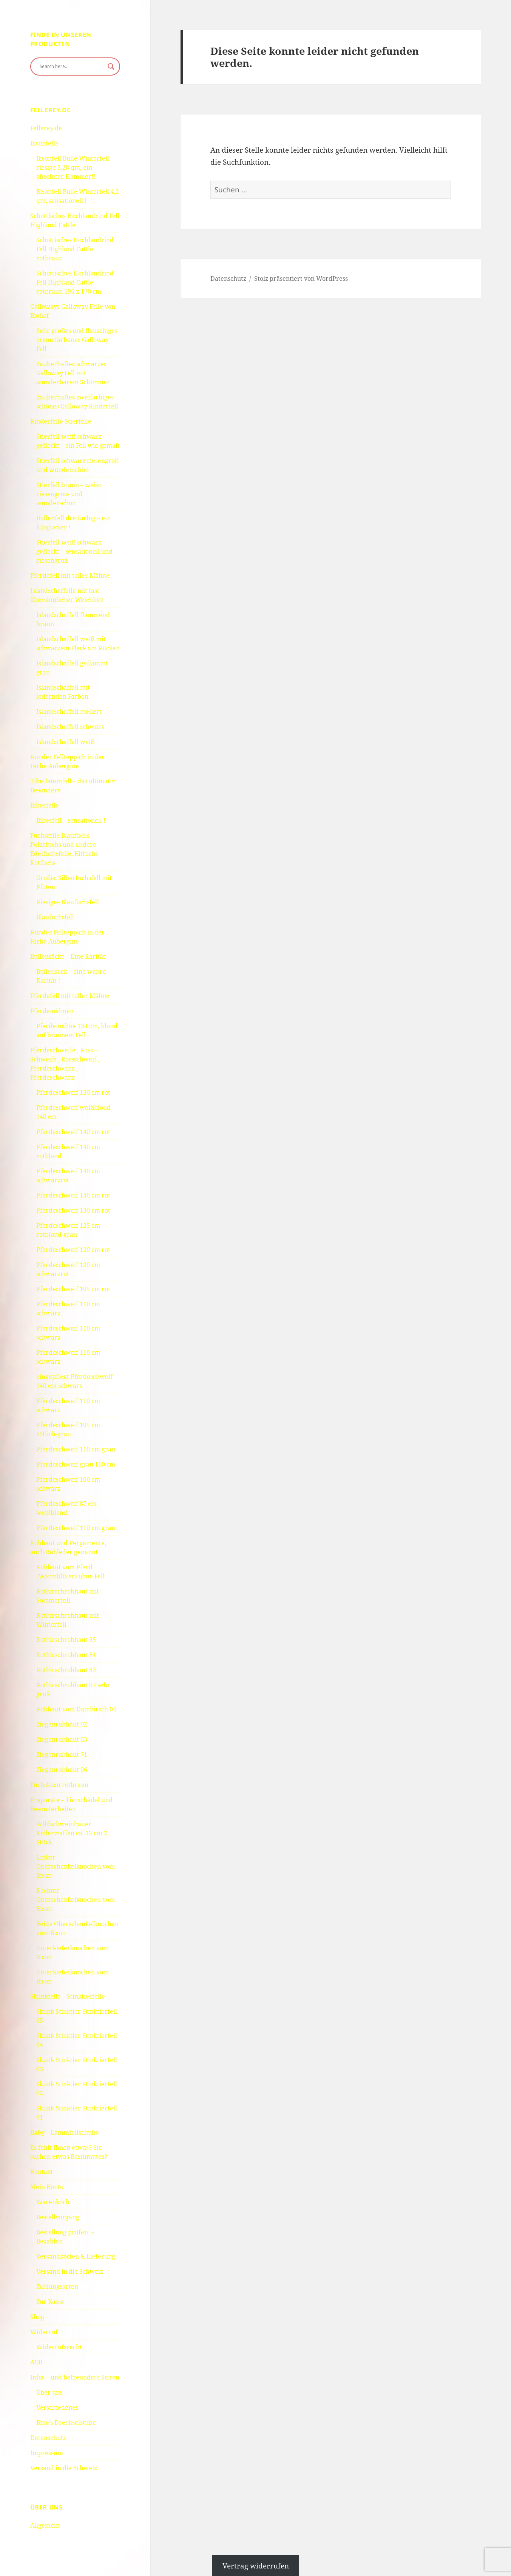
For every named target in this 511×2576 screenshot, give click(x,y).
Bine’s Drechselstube (66, 2422)
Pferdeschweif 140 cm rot (73, 1132)
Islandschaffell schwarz (70, 727)
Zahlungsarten (57, 2286)
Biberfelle (44, 805)
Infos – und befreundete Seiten (74, 2377)
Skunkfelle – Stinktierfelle (67, 1996)
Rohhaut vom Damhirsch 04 (76, 1709)
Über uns (49, 2392)
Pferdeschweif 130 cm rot (73, 1210)
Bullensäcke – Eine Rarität (67, 956)
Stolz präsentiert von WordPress (301, 278)
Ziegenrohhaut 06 (61, 1769)
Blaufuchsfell (55, 917)
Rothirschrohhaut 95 (66, 1639)
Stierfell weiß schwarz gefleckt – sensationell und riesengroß (74, 551)
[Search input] (72, 66)
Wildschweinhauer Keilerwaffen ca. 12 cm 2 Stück (71, 1833)
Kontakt (41, 2172)
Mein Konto (46, 2187)
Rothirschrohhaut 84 (66, 1655)
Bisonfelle (44, 143)
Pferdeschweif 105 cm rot (73, 1289)
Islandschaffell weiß (65, 742)
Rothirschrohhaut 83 (66, 1670)
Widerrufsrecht (59, 2347)
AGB (36, 2362)
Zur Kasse (50, 2302)
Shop (37, 2317)
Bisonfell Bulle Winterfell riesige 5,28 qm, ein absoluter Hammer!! (72, 167)
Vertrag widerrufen (255, 2565)
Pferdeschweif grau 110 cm (75, 1464)
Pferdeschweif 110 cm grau (75, 1449)
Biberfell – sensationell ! (70, 820)
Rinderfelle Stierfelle (60, 421)
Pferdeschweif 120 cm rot (73, 1249)
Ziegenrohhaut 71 (61, 1754)
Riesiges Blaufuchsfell (67, 902)
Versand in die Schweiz (69, 2271)
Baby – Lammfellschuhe (64, 2132)
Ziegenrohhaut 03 (61, 1739)
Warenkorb (52, 2202)
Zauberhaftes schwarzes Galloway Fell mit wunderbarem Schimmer (73, 373)
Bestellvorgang (57, 2217)
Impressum (46, 2453)
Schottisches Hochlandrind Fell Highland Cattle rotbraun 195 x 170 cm (75, 282)
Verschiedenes (57, 2407)
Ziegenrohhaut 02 (61, 1724)
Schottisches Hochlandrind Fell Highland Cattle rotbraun (75, 249)
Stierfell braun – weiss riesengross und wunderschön (68, 494)
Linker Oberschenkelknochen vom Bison (75, 1866)
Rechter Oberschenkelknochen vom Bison (75, 1899)
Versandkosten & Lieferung (75, 2256)
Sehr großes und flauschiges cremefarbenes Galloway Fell (76, 339)
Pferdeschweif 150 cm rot (73, 1092)
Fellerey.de (46, 128)
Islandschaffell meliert (69, 711)
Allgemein (45, 2525)
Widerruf (44, 2332)
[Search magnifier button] (111, 66)
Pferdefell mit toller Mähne (70, 575)
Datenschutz (48, 2438)
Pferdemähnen (52, 1011)
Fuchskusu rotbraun (59, 1785)
